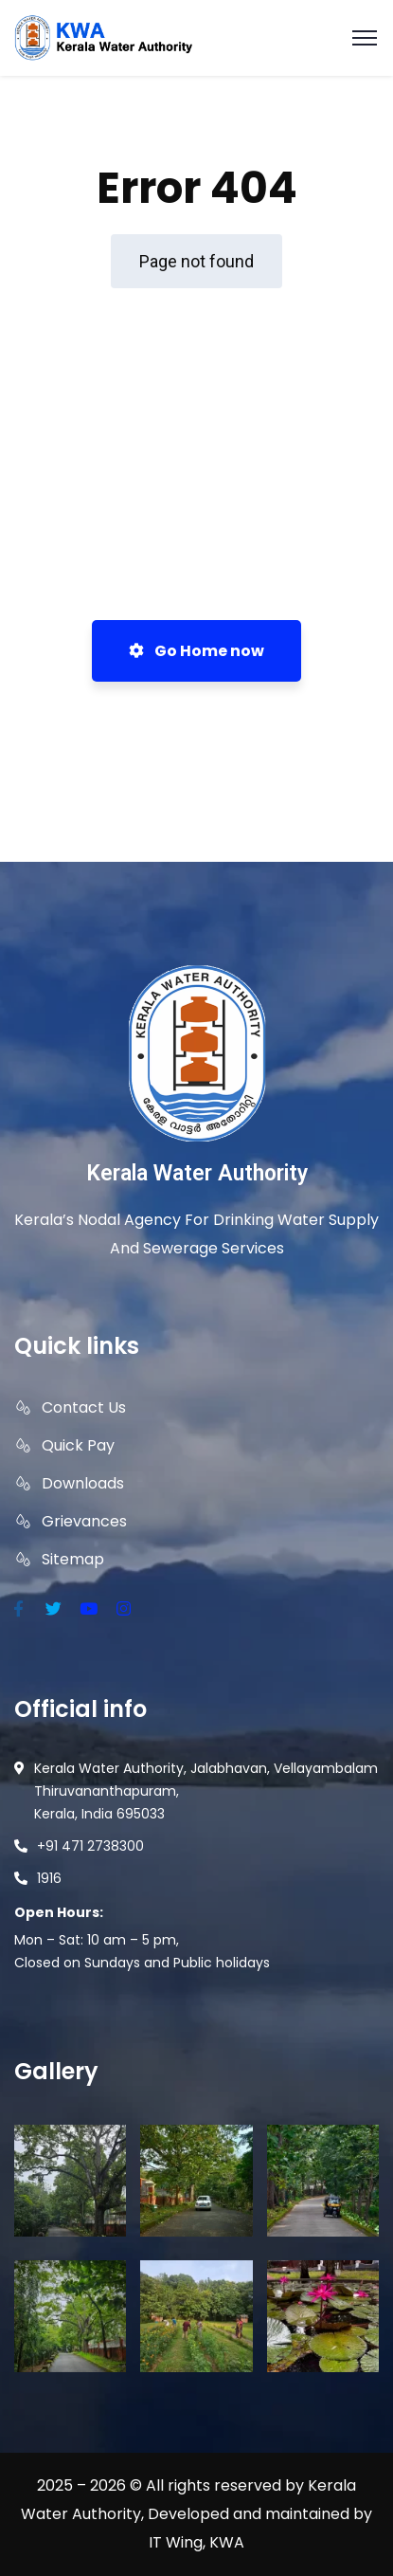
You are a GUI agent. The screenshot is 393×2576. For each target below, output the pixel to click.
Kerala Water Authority (197, 1173)
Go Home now (196, 651)
